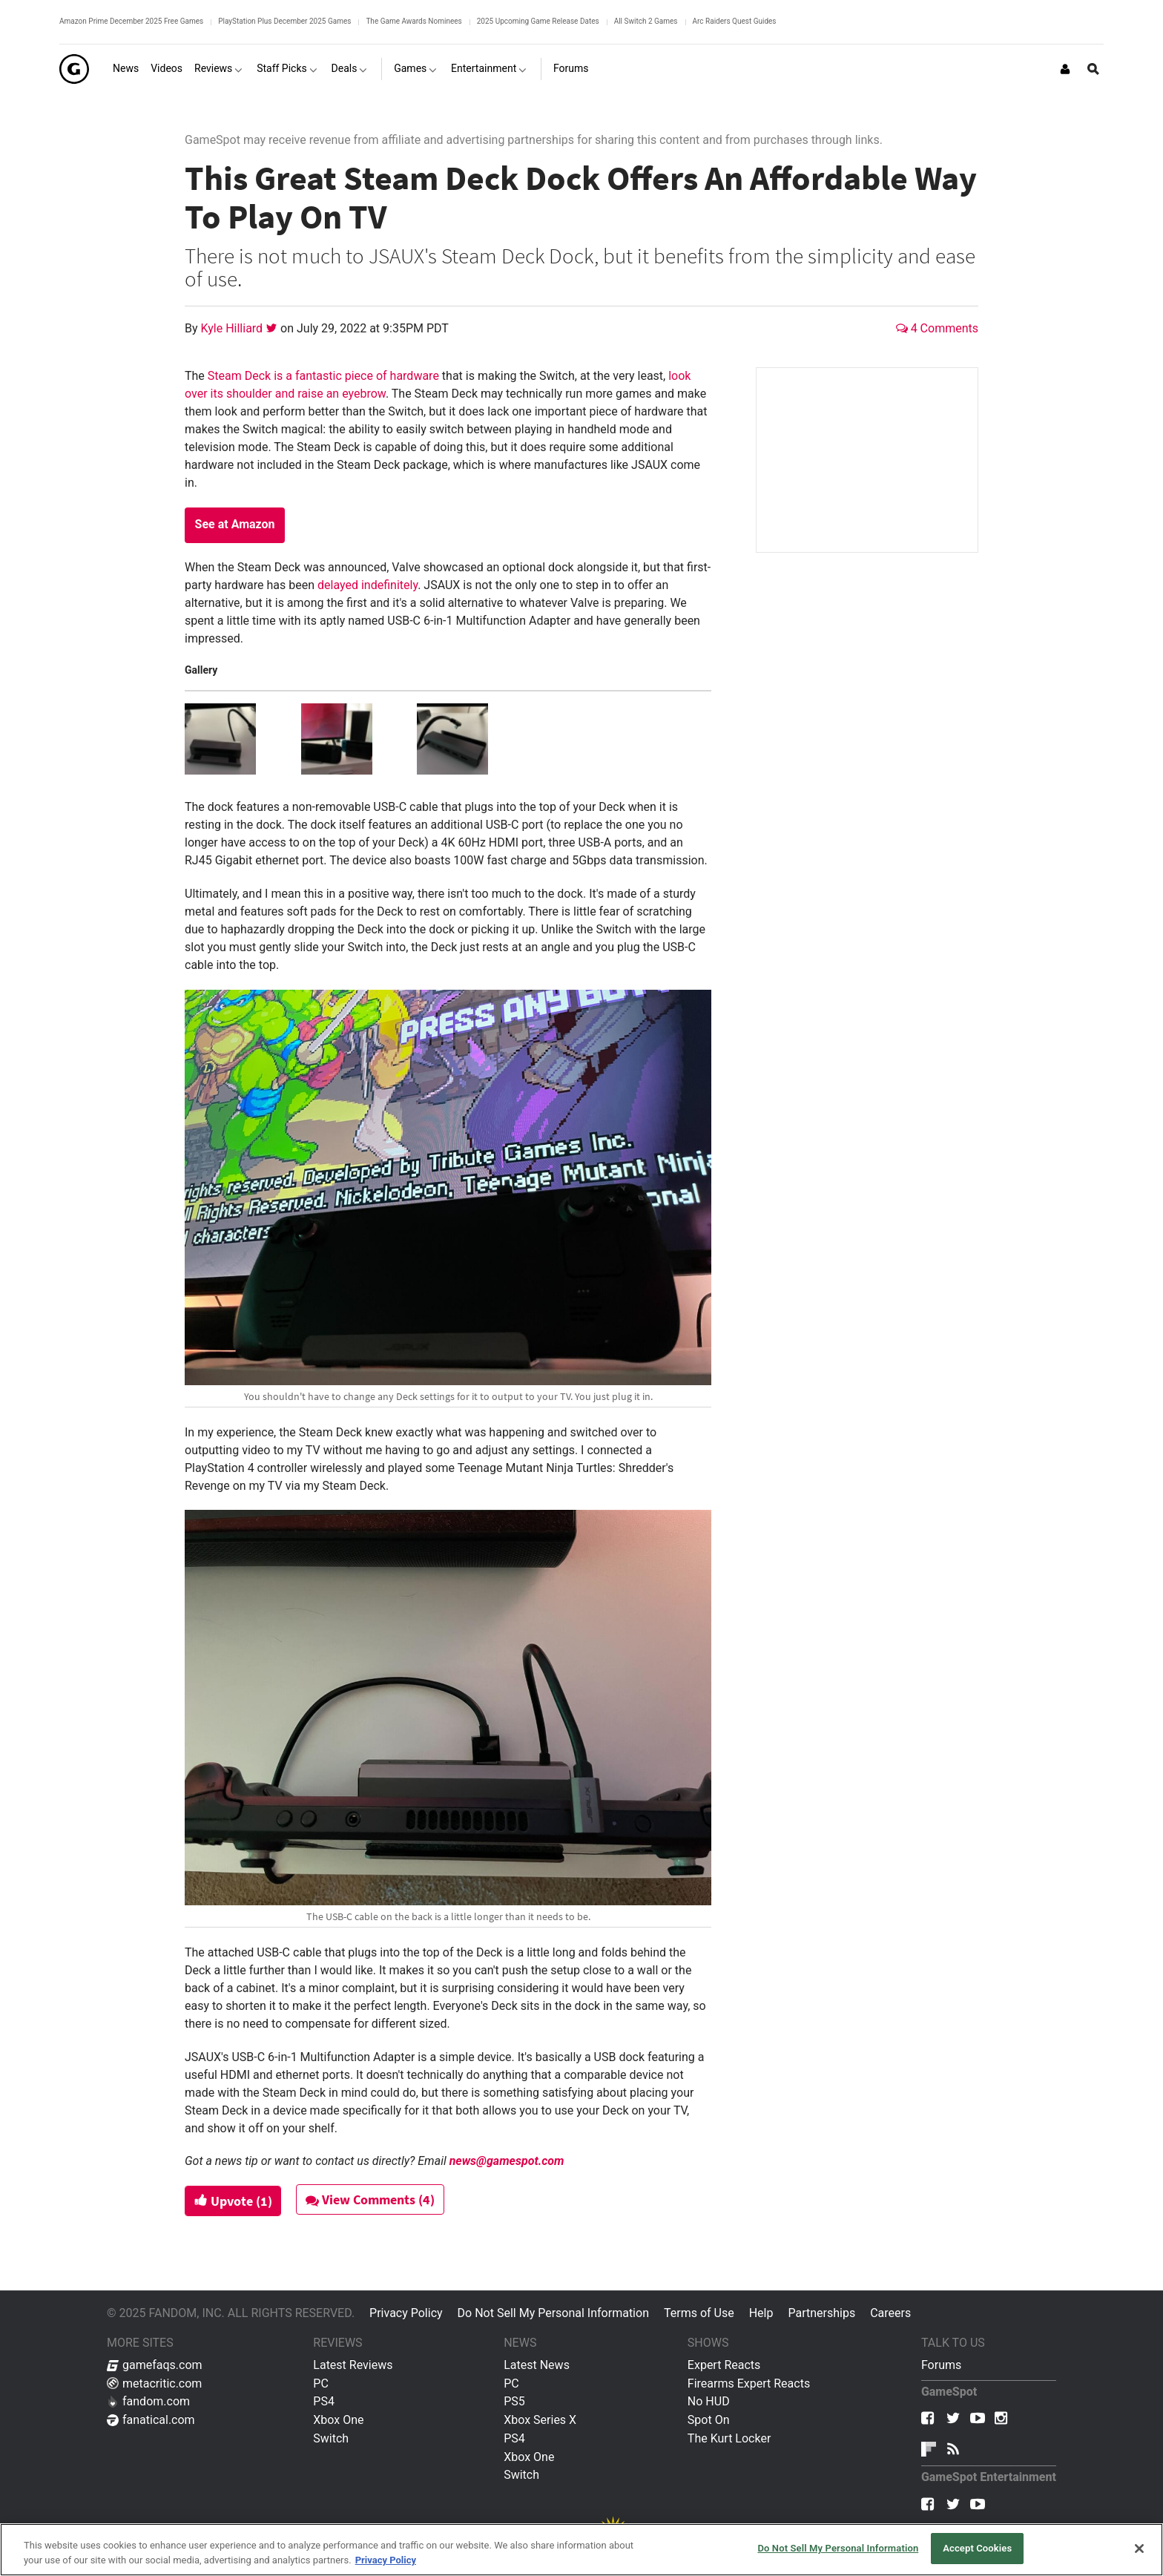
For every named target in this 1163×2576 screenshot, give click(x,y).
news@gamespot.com (506, 2161)
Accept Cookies (977, 2548)
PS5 (514, 2401)
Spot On (709, 2420)
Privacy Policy (406, 2313)
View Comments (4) (371, 2199)
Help (761, 2313)
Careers (890, 2313)
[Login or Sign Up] (1065, 69)
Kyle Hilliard (233, 328)
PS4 (324, 2401)
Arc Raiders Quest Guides (735, 21)
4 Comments (937, 328)
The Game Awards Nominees (413, 21)
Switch (331, 2438)
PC (321, 2383)
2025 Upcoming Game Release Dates (538, 21)
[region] (581, 2549)
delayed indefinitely (367, 585)
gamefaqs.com (154, 2365)
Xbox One (338, 2420)
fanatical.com (151, 2420)
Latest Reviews (352, 2365)
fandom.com (148, 2401)
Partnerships (821, 2313)
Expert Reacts (724, 2365)
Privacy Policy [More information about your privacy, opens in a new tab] (385, 2560)
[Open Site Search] (1093, 69)
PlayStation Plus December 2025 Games (284, 21)
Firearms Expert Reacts (749, 2383)
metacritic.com (154, 2383)
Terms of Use (699, 2313)
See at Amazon (235, 524)
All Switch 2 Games (646, 21)
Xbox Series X (540, 2420)
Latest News (537, 2365)
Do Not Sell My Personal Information (553, 2313)
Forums (941, 2365)
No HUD (709, 2401)
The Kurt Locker (729, 2438)
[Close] (1139, 2548)
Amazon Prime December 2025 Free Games (131, 21)
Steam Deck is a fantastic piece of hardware (323, 376)
